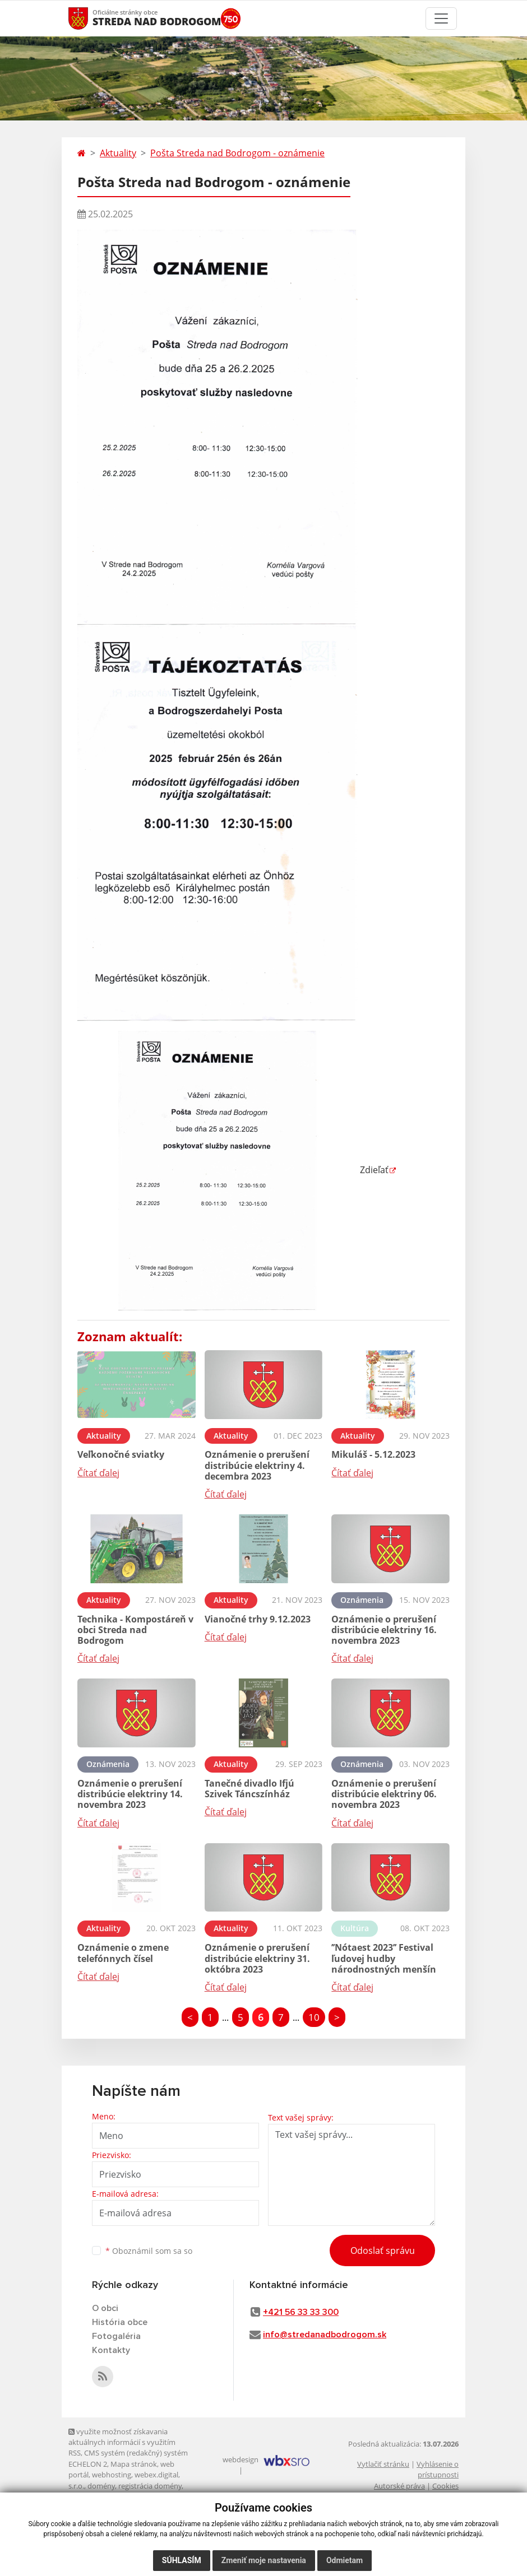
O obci (105, 2308)
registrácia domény (150, 2486)
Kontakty (111, 2350)
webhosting (111, 2475)
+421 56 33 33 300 (301, 2312)
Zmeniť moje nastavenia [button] (263, 2560)
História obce (119, 2322)
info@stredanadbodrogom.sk (324, 2334)
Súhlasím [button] (181, 2560)
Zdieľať (233, 1170)
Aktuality (118, 153)
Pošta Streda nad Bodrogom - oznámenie (237, 153)
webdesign (240, 2459)
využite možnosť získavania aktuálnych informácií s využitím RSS (121, 2442)
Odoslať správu (382, 2250)
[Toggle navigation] (441, 18)
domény (101, 2486)
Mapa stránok (133, 2464)
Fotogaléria (116, 2336)
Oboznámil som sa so (148, 2250)
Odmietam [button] (344, 2560)
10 (314, 2017)
